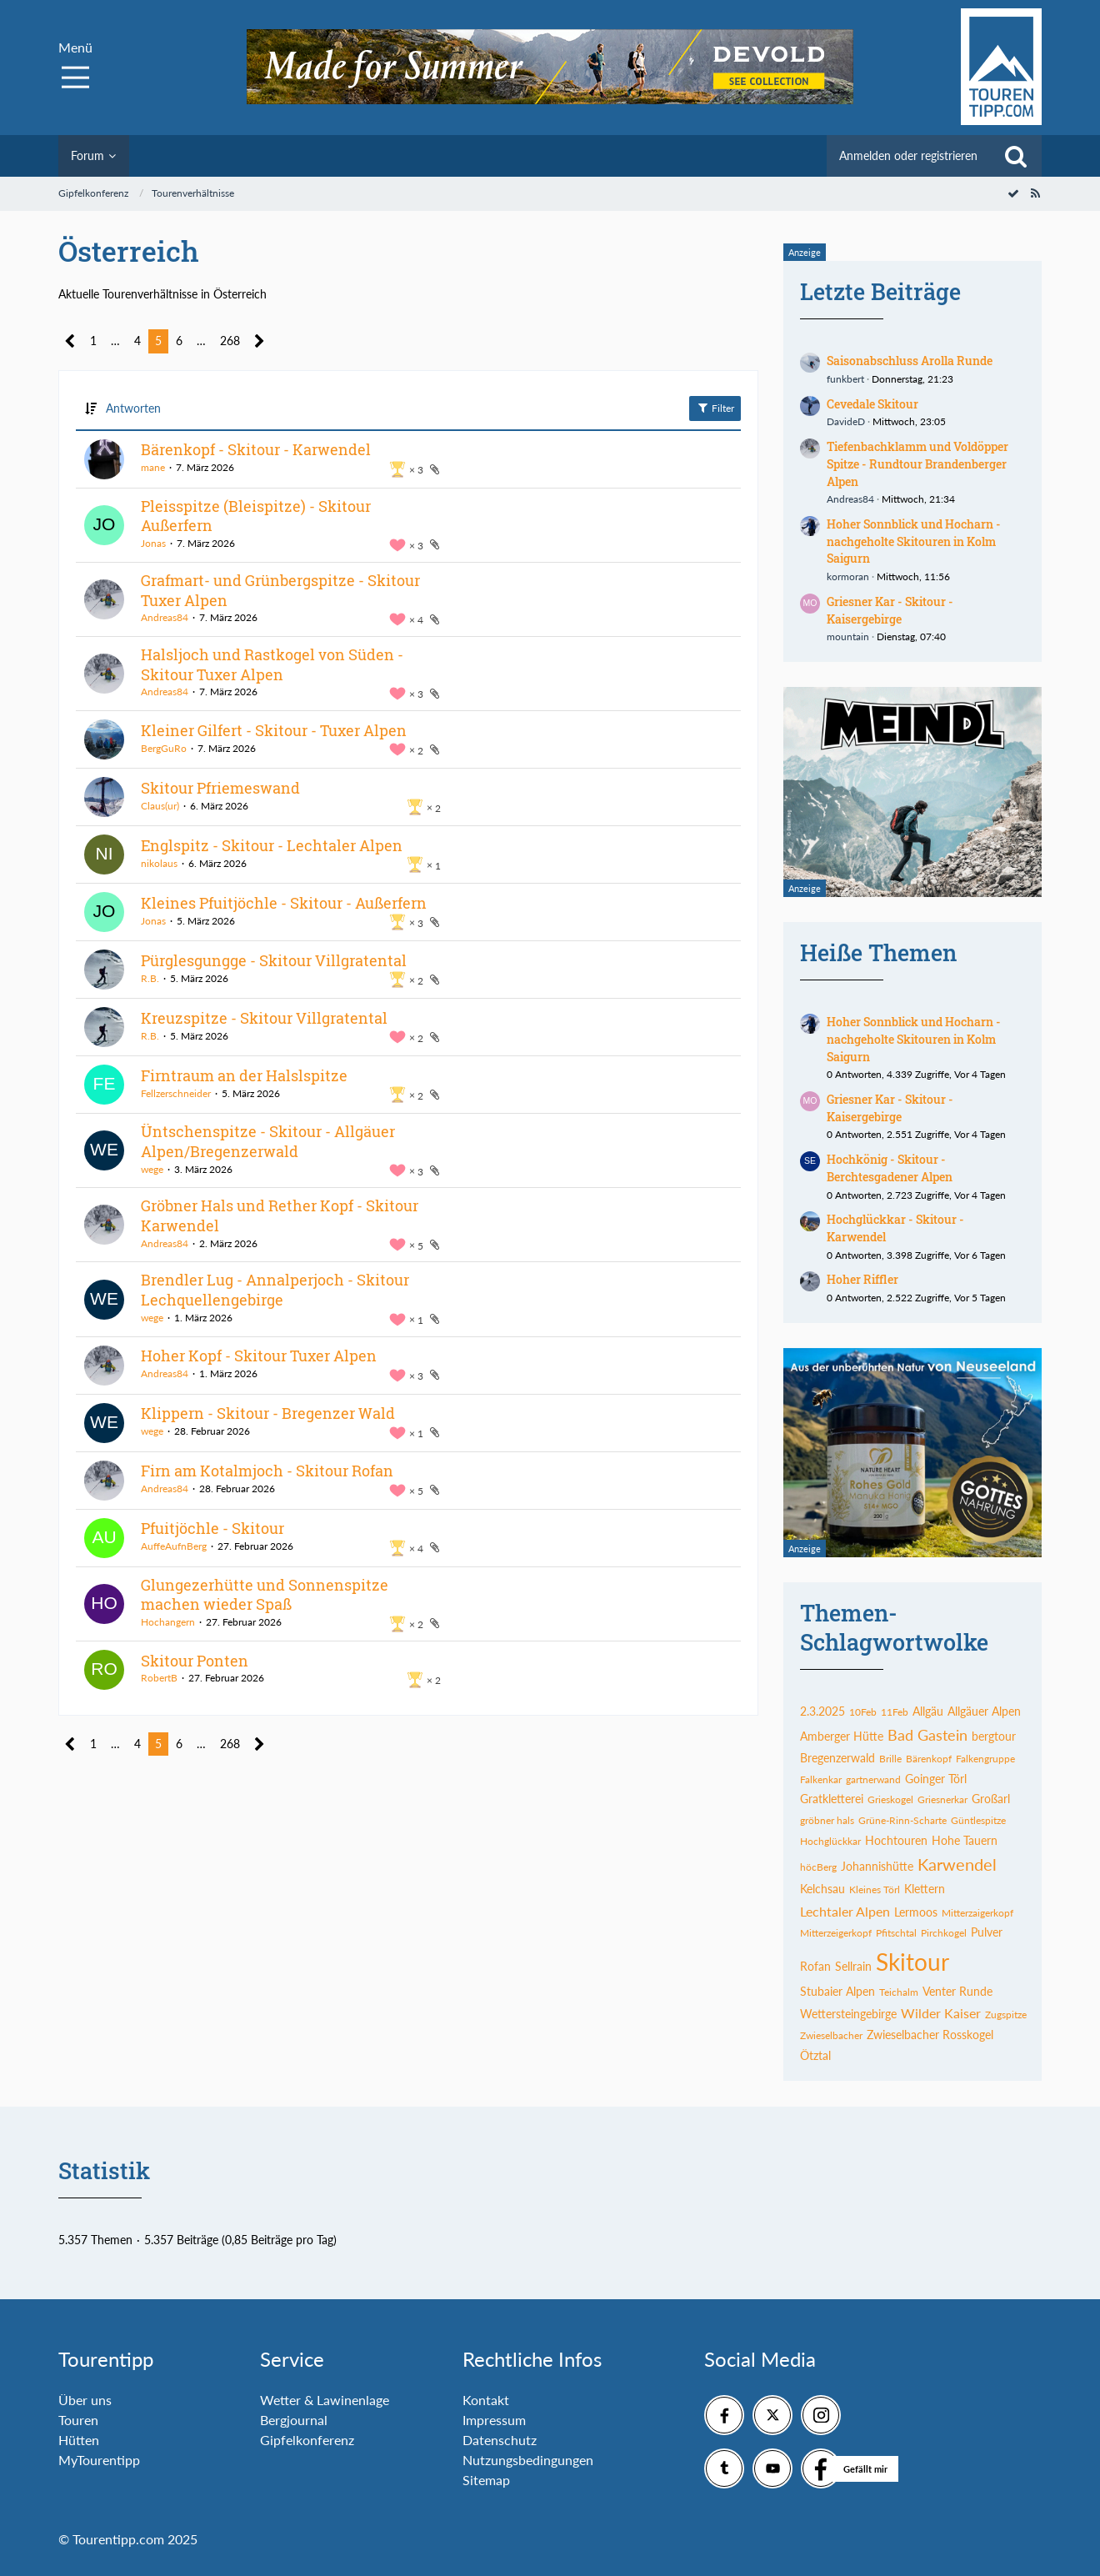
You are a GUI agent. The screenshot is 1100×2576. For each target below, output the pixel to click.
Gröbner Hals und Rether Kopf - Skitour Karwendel (279, 1215)
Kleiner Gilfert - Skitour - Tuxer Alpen (274, 730)
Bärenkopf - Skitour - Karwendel (256, 449)
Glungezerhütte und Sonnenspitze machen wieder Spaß (264, 1595)
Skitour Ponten (194, 1661)
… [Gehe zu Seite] (115, 340)
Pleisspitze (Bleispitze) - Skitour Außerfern (256, 516)
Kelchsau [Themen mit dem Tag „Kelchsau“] (822, 1889)
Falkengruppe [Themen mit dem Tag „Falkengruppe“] (985, 1758)
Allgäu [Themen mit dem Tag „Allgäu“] (927, 1711)
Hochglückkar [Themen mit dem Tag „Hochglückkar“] (830, 1841)
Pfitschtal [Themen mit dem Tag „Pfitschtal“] (896, 1933)
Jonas (153, 543)
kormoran (848, 576)
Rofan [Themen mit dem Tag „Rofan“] (815, 1966)
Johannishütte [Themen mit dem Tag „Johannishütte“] (877, 1866)
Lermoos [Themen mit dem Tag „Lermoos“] (916, 1912)
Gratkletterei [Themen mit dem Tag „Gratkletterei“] (831, 1799)
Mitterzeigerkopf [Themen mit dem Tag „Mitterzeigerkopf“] (836, 1933)
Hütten (78, 2440)
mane (153, 467)
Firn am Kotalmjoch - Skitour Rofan (267, 1471)
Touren (78, 2420)
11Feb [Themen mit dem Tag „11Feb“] (894, 1712)
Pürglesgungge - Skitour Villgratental (274, 960)
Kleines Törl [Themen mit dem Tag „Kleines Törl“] (874, 1889)
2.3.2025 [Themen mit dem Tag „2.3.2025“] (822, 1711)
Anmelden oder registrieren (908, 155)
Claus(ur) (160, 805)
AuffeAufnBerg (174, 1546)
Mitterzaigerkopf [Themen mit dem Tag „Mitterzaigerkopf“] (977, 1913)
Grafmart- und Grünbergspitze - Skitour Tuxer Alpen (280, 590)
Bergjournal (294, 2420)
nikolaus (159, 863)
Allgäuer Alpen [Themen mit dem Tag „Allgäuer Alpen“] (984, 1711)
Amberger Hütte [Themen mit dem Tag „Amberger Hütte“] (841, 1736)
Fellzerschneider (176, 1093)
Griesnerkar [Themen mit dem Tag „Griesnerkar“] (943, 1799)
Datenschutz (499, 2440)
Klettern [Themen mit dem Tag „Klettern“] (924, 1889)
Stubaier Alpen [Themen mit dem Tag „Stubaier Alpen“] (837, 1991)
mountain (848, 636)
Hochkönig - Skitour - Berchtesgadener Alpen (889, 1168)
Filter (715, 407)
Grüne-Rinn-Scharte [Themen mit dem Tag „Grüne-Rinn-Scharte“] (902, 1820)
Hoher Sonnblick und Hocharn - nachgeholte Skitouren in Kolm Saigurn (914, 541)
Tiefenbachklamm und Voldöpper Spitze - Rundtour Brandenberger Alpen (917, 464)
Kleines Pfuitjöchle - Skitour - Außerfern (284, 903)
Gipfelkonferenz (307, 2440)
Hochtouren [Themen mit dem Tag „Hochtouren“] (896, 1840)
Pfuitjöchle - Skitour (212, 1528)
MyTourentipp (99, 2460)
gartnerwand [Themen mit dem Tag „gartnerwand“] (873, 1779)
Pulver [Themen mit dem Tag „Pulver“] (986, 1932)
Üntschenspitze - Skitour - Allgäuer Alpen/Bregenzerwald (268, 1141)
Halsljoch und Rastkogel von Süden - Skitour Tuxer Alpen (272, 664)
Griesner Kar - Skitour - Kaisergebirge (890, 610)
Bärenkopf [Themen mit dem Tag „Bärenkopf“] (929, 1758)
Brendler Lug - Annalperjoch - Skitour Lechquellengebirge (275, 1290)
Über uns (85, 2400)
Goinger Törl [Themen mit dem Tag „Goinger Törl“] (936, 1779)
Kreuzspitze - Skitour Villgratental (264, 1018)
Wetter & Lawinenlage (324, 2400)
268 (230, 340)
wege (152, 1169)
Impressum (494, 2420)
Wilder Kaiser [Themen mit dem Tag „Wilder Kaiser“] (941, 2013)
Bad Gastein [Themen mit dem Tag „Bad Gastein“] (928, 1735)
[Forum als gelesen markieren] (1013, 193)
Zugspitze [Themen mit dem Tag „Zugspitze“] (1006, 2014)
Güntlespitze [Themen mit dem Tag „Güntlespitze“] (978, 1820)
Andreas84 (164, 617)
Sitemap (486, 2480)
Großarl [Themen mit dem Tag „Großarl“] (991, 1799)
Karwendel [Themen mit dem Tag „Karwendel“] (957, 1864)
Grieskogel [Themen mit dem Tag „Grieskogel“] (890, 1799)
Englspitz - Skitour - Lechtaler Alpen (271, 845)
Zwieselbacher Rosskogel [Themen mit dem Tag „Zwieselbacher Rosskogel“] (930, 2034)
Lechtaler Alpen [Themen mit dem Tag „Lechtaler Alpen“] (845, 1911)
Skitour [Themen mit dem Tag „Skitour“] (912, 1961)
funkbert (845, 379)
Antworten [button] (133, 408)
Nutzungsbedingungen (527, 2460)
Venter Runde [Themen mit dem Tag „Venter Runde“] (957, 1991)
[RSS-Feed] (1035, 193)
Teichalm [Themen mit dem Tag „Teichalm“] (898, 1992)
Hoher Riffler (862, 1279)
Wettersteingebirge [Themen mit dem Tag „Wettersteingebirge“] (848, 2014)
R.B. (150, 978)
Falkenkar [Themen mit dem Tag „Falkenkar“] (821, 1779)
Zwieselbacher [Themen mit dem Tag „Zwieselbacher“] (831, 2035)
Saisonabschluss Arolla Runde (909, 360)
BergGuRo (164, 748)
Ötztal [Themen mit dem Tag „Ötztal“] (815, 2055)
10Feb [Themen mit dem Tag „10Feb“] (863, 1712)
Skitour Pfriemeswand (220, 788)
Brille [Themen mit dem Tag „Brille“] (890, 1758)
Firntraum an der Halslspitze (244, 1075)
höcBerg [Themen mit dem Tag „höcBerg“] (818, 1867)
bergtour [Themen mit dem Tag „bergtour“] (994, 1736)
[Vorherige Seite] (70, 341)
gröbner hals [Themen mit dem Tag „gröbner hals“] (827, 1820)
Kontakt (485, 2400)
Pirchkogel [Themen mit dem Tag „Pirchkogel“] (944, 1933)
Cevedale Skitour (872, 404)
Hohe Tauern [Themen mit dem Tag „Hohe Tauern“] (965, 1840)
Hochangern (168, 1622)
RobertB (159, 1677)
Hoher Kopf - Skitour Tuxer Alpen (259, 1356)
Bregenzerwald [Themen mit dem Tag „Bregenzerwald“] (837, 1758)
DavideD (846, 421)
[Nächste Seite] (260, 341)
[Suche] (1016, 156)
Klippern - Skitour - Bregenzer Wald (268, 1413)
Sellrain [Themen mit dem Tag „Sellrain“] (853, 1966)
